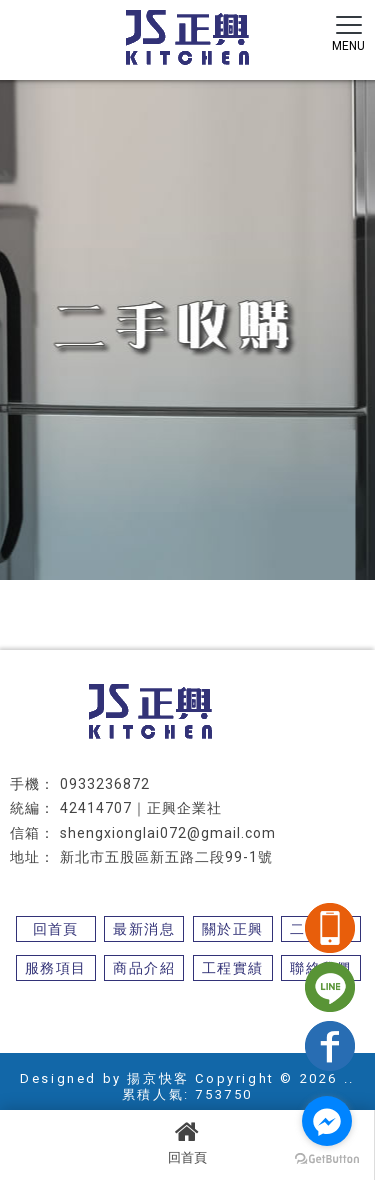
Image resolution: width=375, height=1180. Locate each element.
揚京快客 (158, 1078)
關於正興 (233, 929)
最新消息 (144, 929)
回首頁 (187, 1142)
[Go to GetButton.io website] (327, 1159)
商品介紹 (144, 968)
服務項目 (56, 968)
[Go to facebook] (327, 1121)
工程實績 (233, 968)
